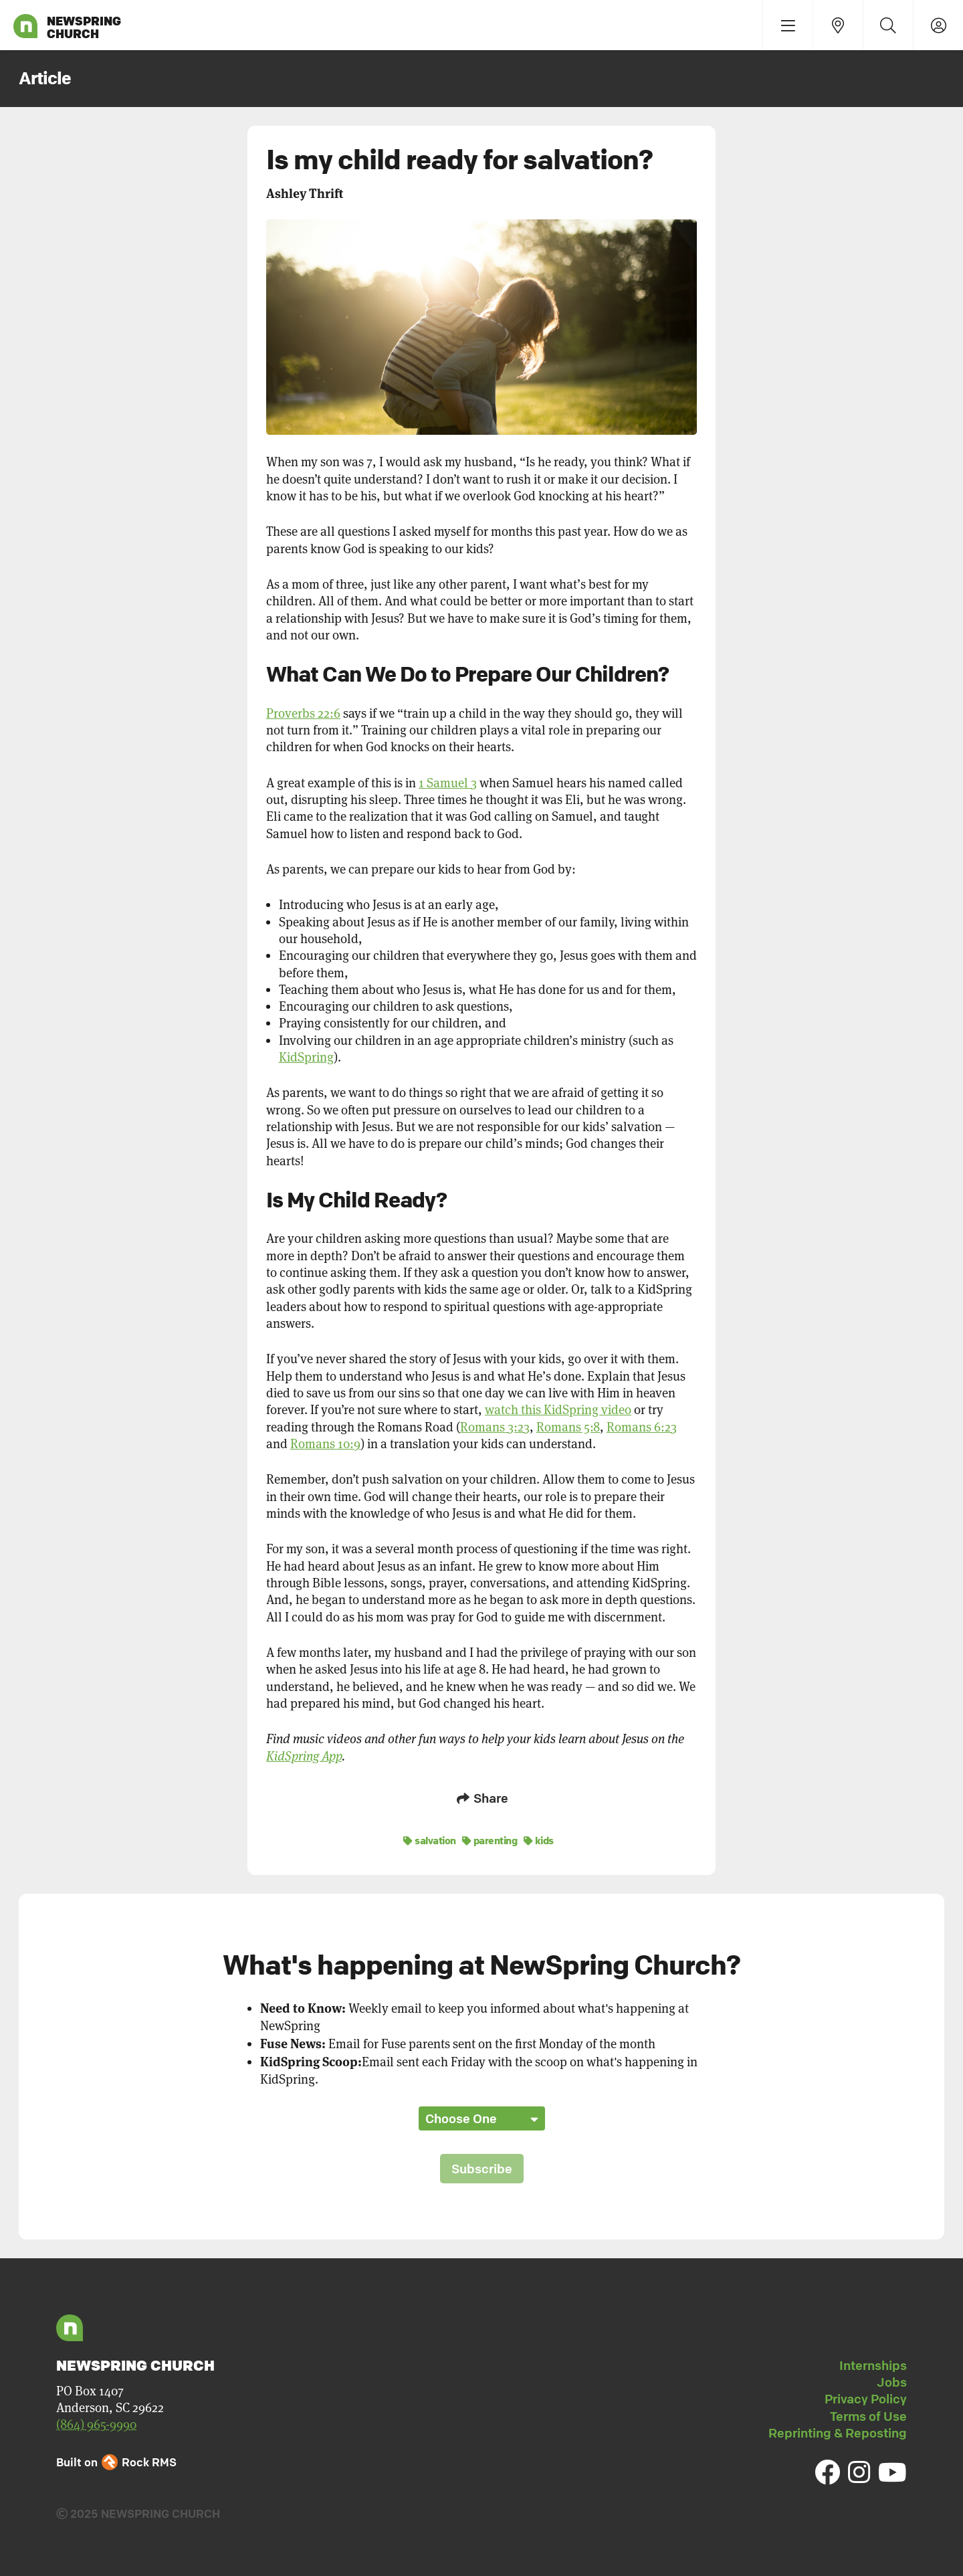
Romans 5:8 (568, 1427)
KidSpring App (304, 1756)
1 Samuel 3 (448, 783)
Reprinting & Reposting (837, 2430)
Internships (873, 2362)
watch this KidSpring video (558, 1409)
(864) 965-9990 (96, 2422)
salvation (429, 1838)
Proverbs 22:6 (303, 713)
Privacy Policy (866, 2396)
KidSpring (306, 1057)
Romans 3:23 (495, 1427)
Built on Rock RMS (116, 2460)
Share (481, 1798)
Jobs (892, 2380)
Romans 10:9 (325, 1443)
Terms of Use (868, 2413)
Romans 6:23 (642, 1427)
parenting (490, 1838)
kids (539, 1838)
